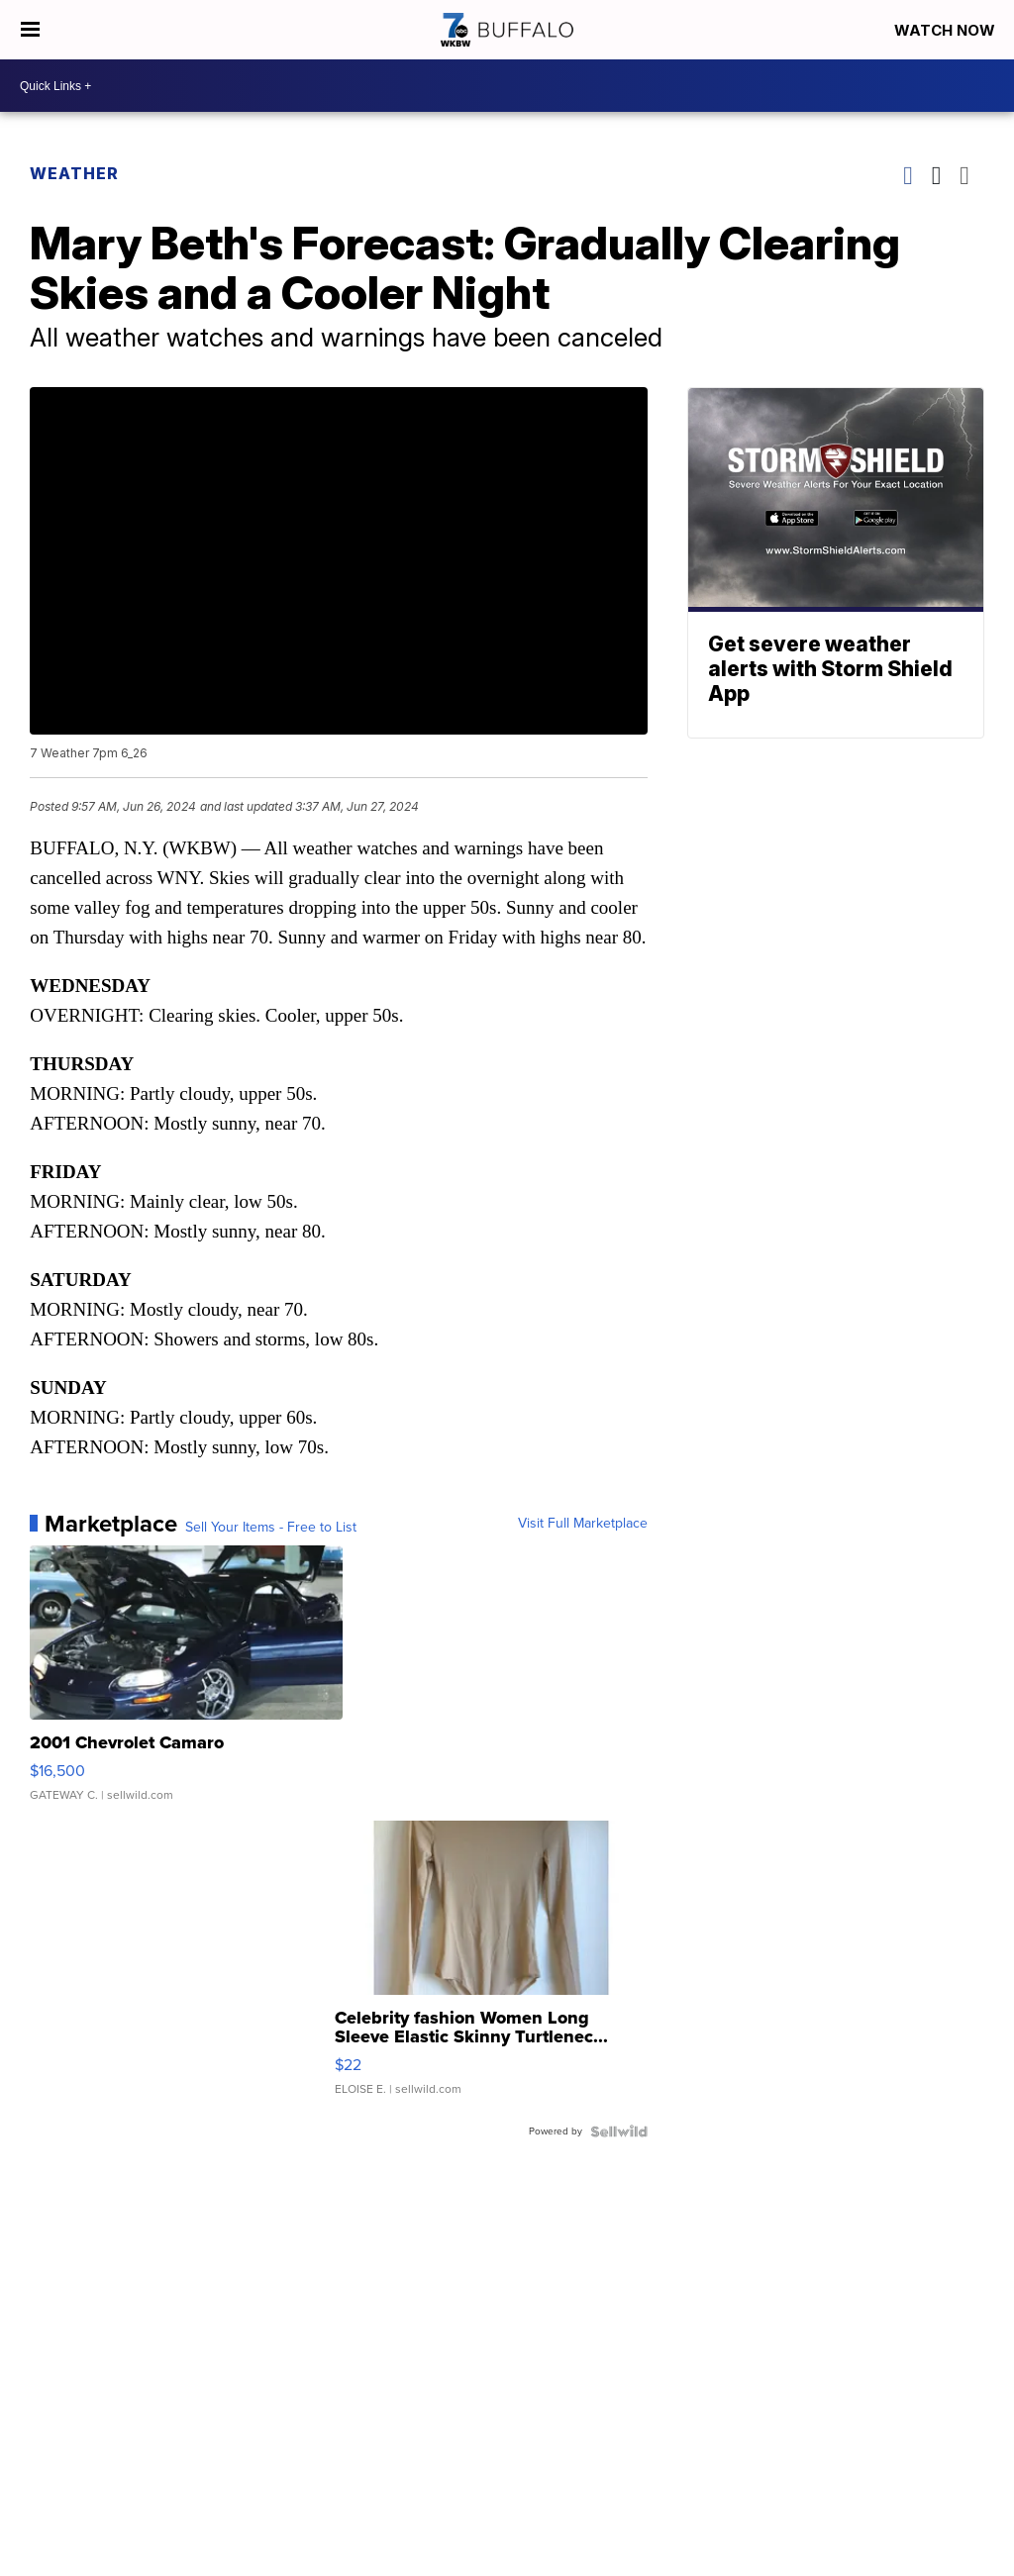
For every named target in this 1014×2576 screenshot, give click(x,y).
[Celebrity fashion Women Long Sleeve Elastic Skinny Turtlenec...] (491, 1968)
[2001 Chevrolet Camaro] (186, 1683)
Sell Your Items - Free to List (270, 1528)
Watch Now (946, 30)
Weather (74, 173)
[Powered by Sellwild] (619, 2131)
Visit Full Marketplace (583, 1524)
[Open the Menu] (30, 29)
